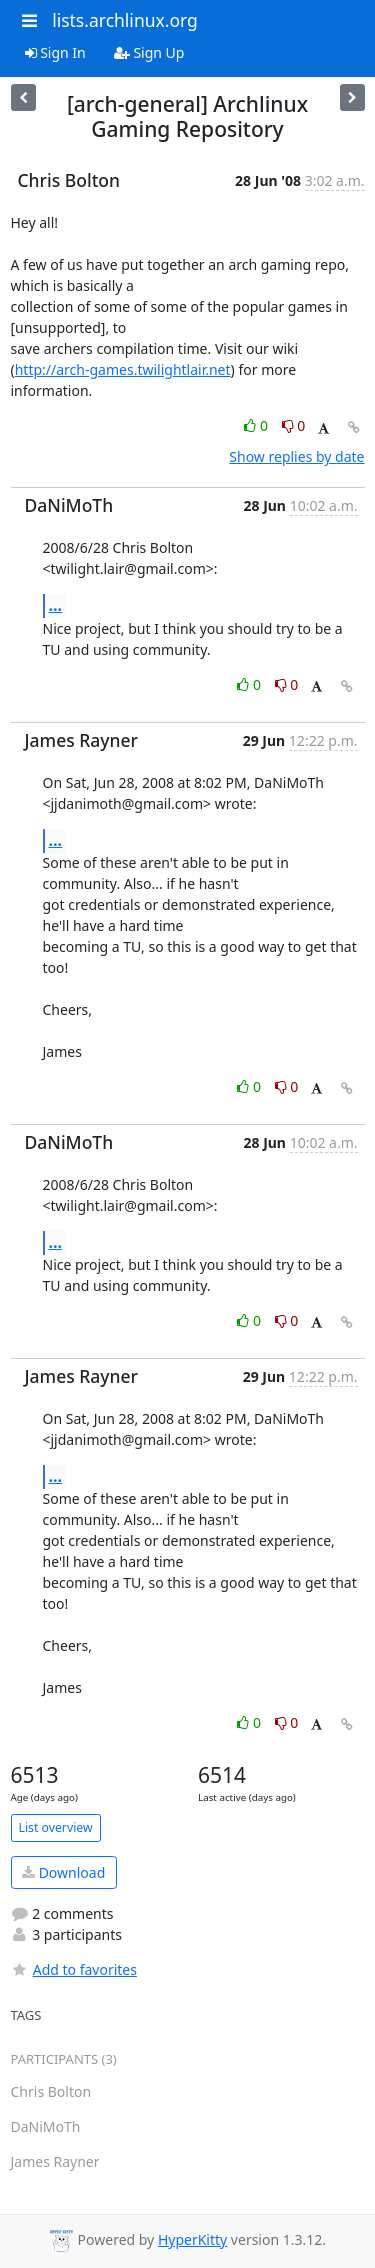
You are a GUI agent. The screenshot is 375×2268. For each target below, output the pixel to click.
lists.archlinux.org (125, 20)
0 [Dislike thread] (294, 425)
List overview (56, 1827)
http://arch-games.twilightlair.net (123, 369)
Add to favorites (74, 1969)
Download (63, 1872)
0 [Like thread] (257, 425)
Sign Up (149, 52)
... (56, 605)
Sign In (55, 52)
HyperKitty (192, 2239)
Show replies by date (296, 456)
